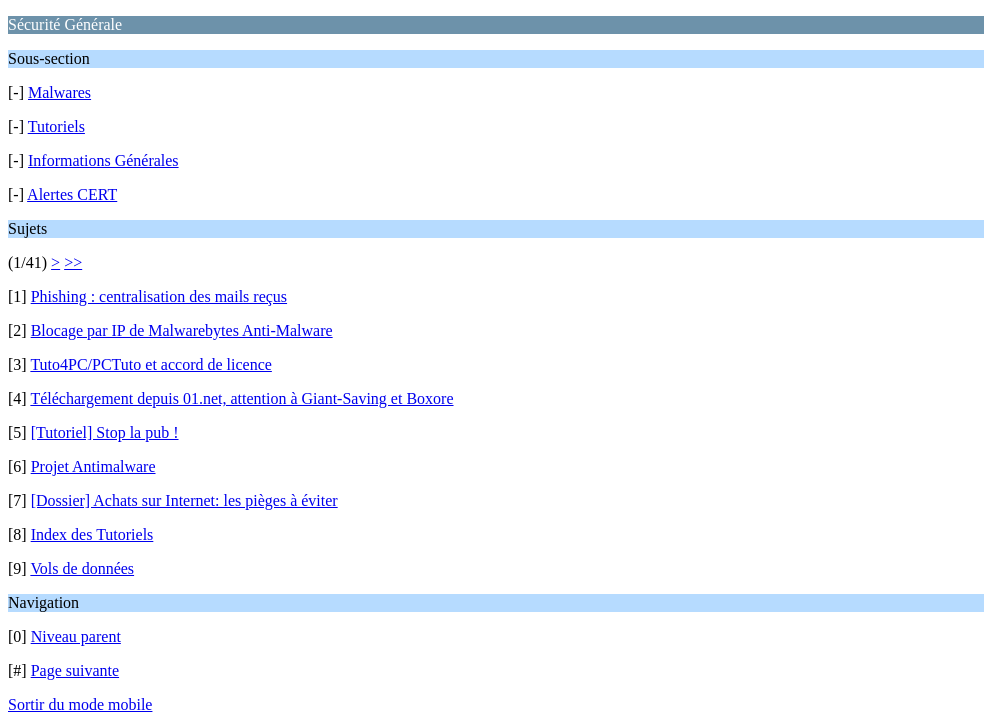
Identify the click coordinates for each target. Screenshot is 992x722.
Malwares (59, 92)
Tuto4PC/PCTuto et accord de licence (150, 364)
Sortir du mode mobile (80, 704)
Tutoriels (56, 126)
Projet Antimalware (93, 466)
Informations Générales (103, 160)
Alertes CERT (72, 194)
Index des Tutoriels (92, 534)
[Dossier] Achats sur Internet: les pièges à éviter (184, 500)
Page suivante (75, 670)
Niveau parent (76, 636)
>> (73, 262)
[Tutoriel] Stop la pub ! (105, 432)
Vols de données (82, 568)
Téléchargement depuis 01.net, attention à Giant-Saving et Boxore (241, 398)
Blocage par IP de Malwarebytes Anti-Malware (182, 330)
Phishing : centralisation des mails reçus (159, 296)
